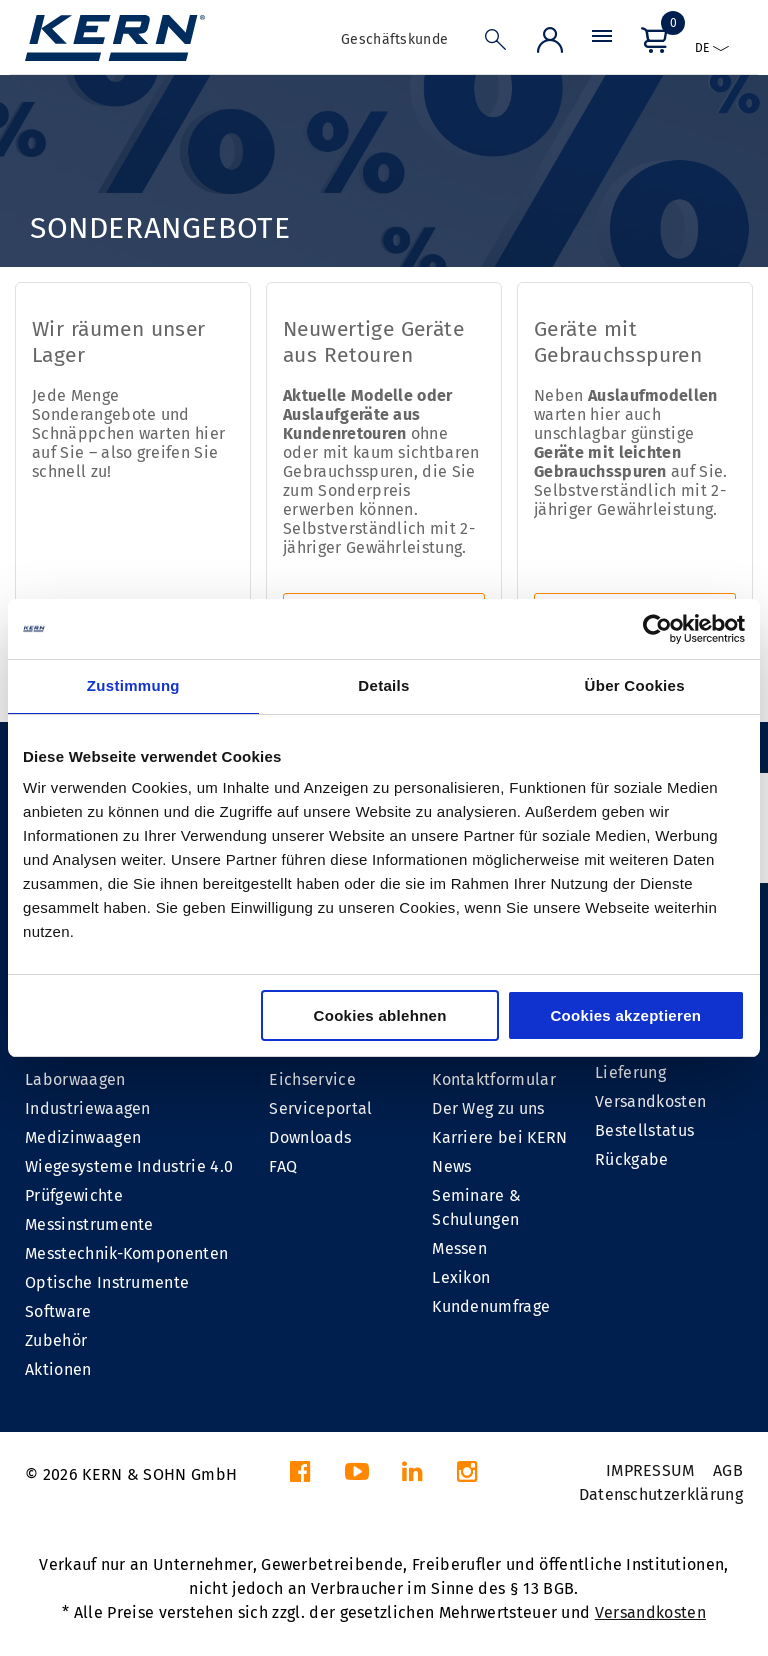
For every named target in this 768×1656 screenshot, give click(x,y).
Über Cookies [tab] (635, 685)
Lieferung (630, 1072)
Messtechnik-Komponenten (126, 1253)
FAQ (283, 1166)
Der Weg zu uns (488, 1108)
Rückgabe (632, 1159)
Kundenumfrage (491, 1306)
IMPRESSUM (650, 1470)
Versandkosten (650, 1101)
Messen (459, 1248)
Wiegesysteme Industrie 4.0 (129, 1166)
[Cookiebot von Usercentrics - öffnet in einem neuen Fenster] (657, 629)
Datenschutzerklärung (661, 1494)
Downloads (310, 1137)
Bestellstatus (644, 1130)
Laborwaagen (75, 1079)
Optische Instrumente (107, 1282)
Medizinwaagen (83, 1137)
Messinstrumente (89, 1224)
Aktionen (58, 1369)
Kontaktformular (494, 1079)
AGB (728, 1470)
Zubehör (56, 1340)
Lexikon (461, 1277)
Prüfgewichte (74, 1195)
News (451, 1166)
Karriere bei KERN (499, 1137)
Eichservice (312, 1079)
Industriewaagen (88, 1108)
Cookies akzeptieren (625, 1015)
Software (58, 1311)
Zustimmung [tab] (133, 685)
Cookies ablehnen (380, 1015)
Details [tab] (383, 685)
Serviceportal (320, 1108)
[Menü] (602, 44)
